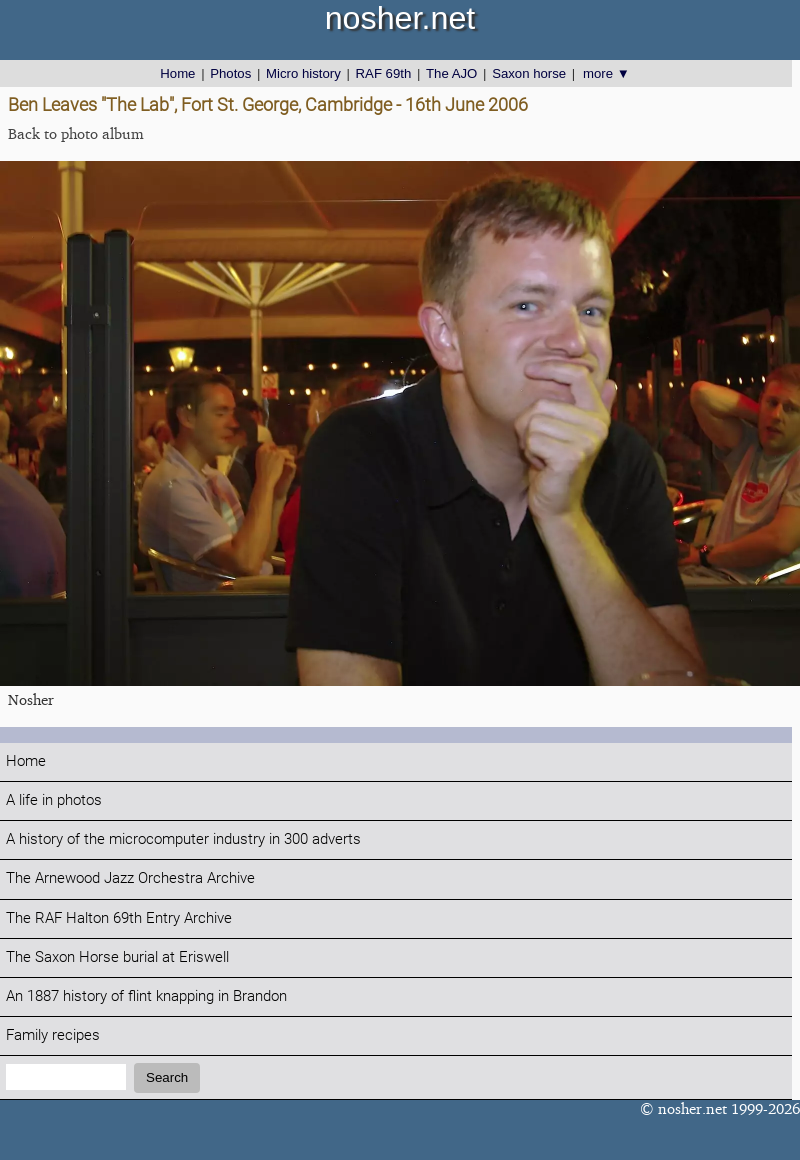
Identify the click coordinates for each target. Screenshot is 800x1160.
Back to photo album (76, 133)
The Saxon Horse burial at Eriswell (117, 957)
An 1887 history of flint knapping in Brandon (146, 996)
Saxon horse (529, 73)
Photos (230, 73)
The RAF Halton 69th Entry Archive (119, 918)
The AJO (451, 73)
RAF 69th (384, 73)
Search (167, 1077)
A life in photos (54, 800)
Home (177, 73)
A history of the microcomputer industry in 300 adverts (183, 839)
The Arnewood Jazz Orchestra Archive (130, 878)
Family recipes (53, 1035)
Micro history (303, 73)
